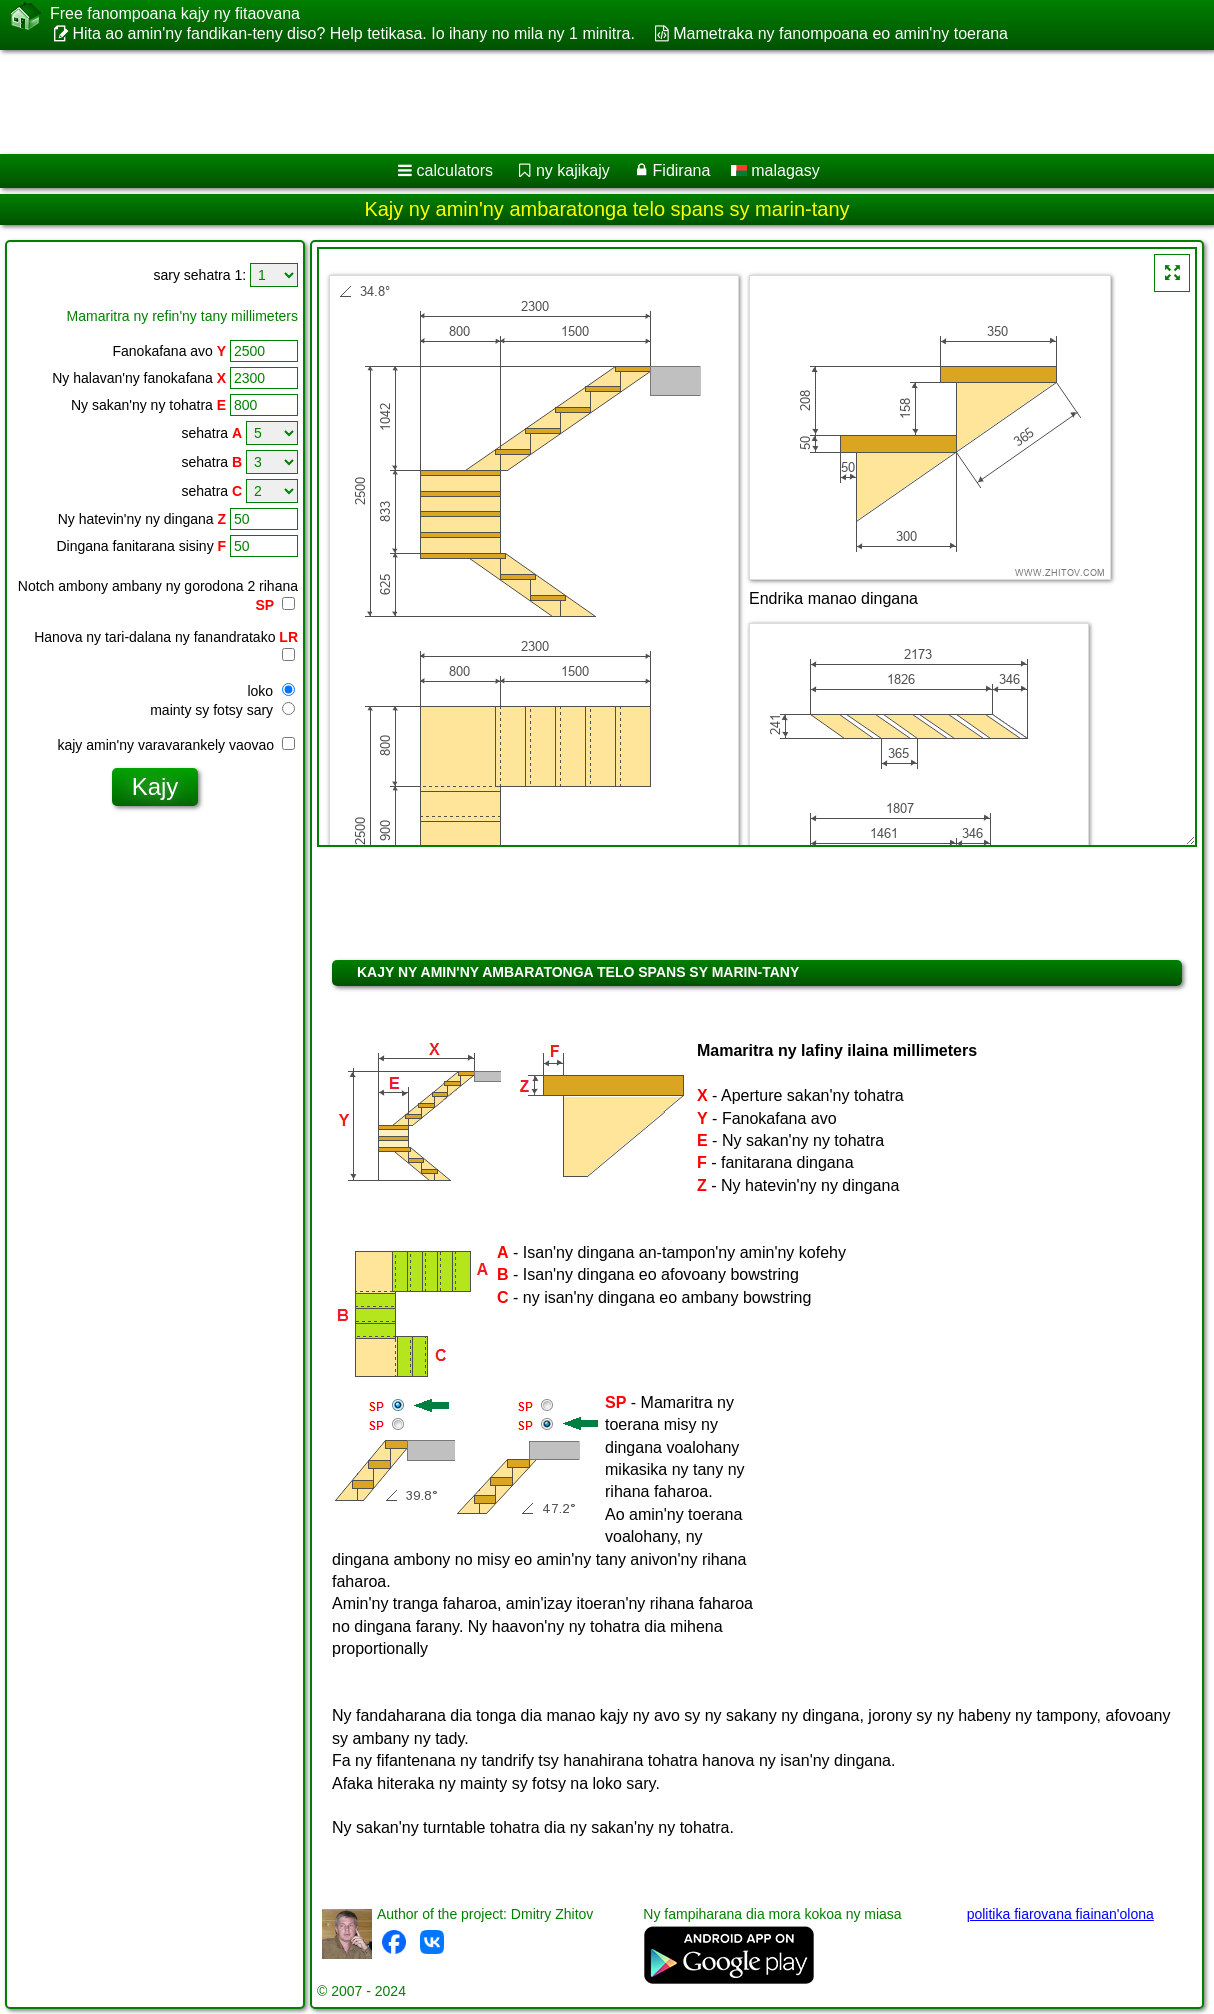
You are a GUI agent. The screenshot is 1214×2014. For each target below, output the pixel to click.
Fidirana (682, 170)
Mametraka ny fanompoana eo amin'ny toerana (840, 33)
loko (271, 691)
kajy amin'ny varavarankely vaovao (176, 745)
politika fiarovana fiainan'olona (1060, 1914)
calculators (455, 170)
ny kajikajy (573, 170)
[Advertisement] (510, 102)
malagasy (775, 170)
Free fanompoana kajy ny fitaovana (175, 14)
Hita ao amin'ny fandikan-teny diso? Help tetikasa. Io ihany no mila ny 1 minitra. (353, 33)
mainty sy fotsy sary (222, 710)
